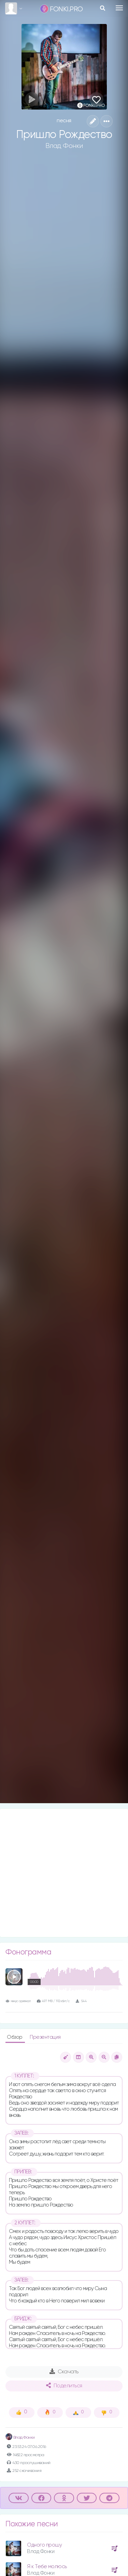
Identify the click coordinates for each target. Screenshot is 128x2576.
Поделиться (64, 2386)
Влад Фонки (64, 145)
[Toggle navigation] (119, 8)
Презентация (45, 2037)
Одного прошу (44, 2545)
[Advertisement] (64, 1873)
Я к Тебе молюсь (47, 2566)
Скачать (64, 2371)
